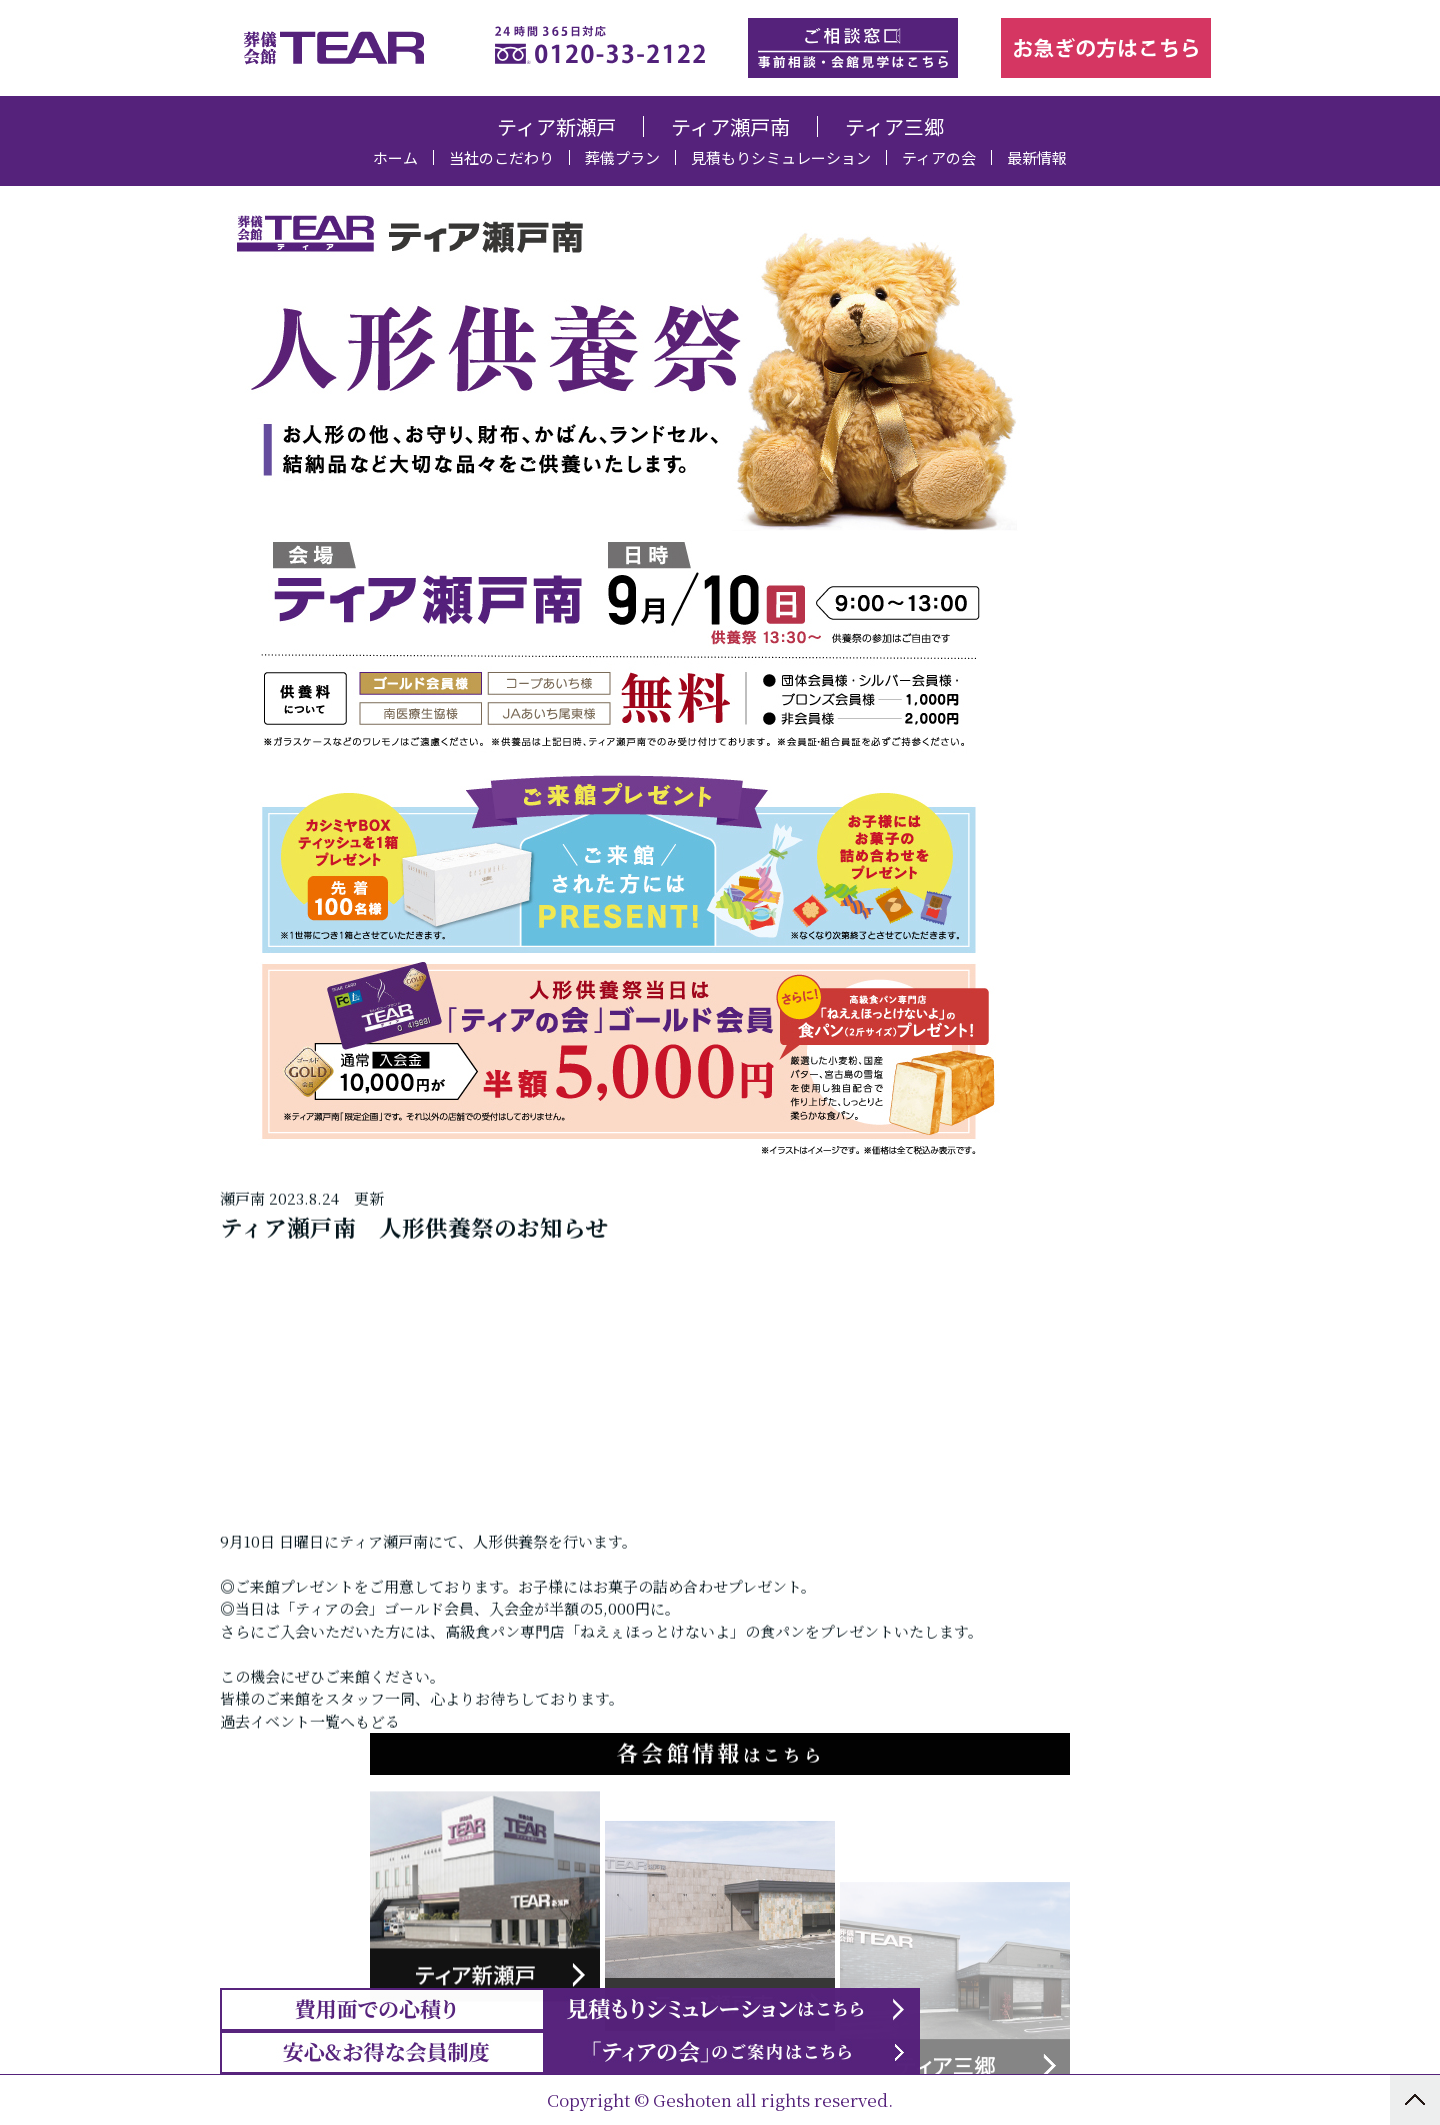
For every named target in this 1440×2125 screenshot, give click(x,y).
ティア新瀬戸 (556, 126)
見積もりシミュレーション (781, 157)
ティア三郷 (894, 126)
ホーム (395, 157)
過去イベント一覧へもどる (310, 1830)
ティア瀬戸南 (730, 126)
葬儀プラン (622, 157)
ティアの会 (939, 157)
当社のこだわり (501, 157)
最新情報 (1037, 157)
